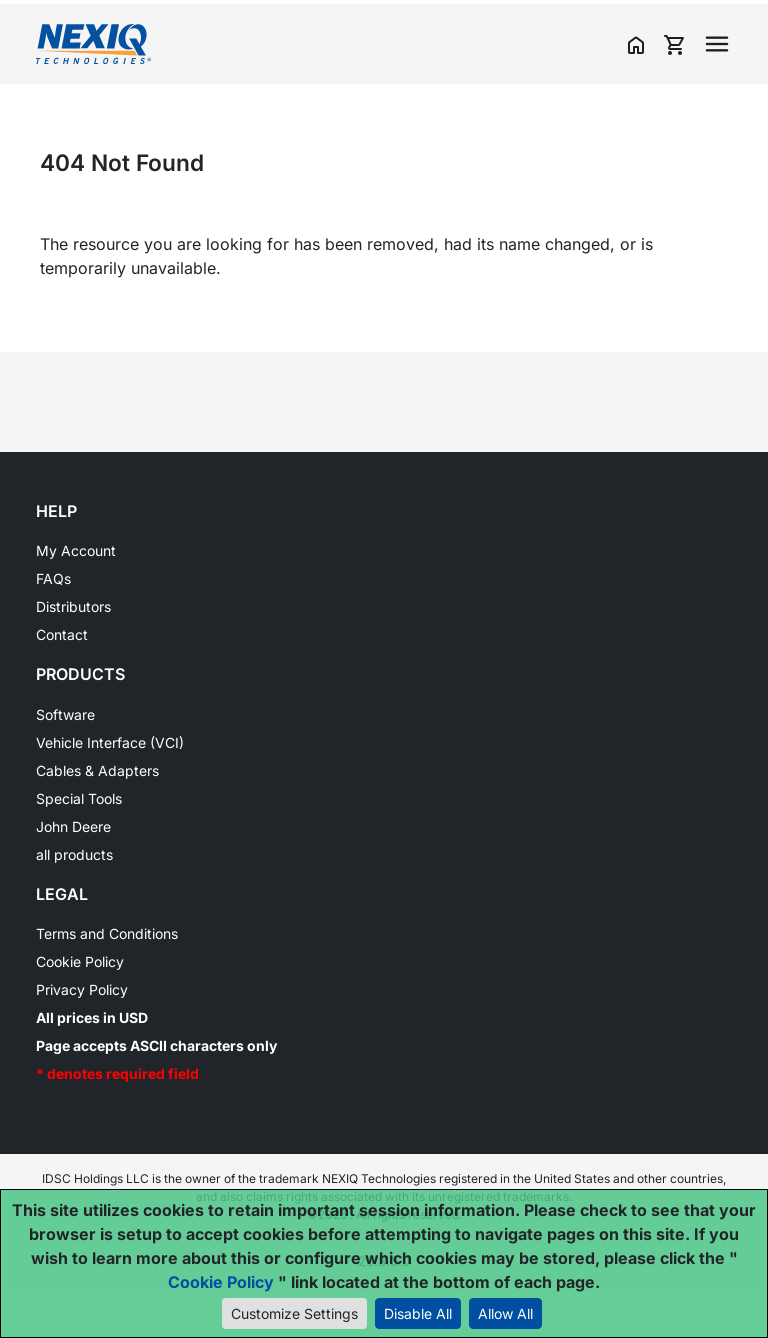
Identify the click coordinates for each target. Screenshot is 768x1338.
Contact (62, 634)
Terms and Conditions (107, 933)
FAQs (53, 578)
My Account (76, 550)
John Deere (73, 826)
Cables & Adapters (97, 770)
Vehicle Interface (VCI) (110, 742)
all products (74, 854)
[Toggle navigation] (717, 44)
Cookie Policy (80, 961)
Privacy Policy (82, 989)
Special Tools (79, 798)
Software (65, 714)
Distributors (73, 606)
